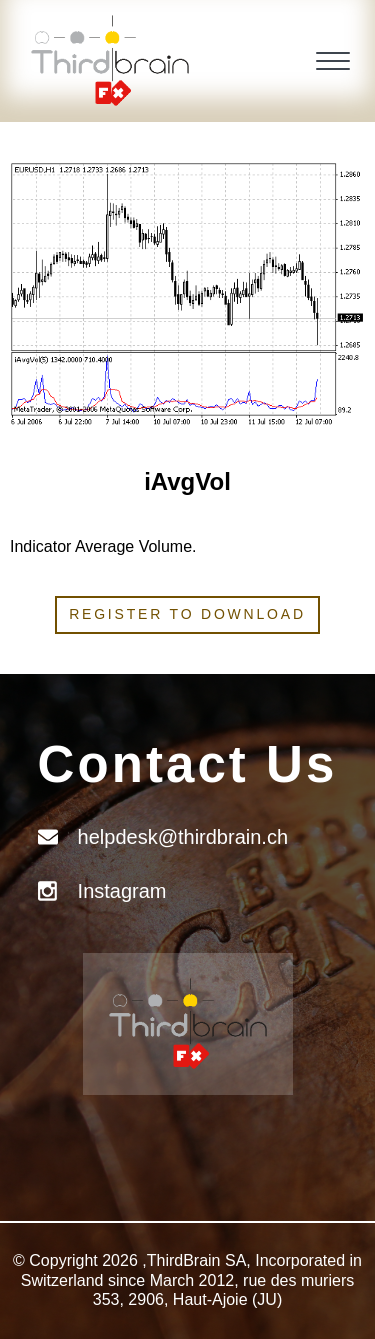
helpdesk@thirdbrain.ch (183, 837)
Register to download (187, 614)
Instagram (122, 891)
